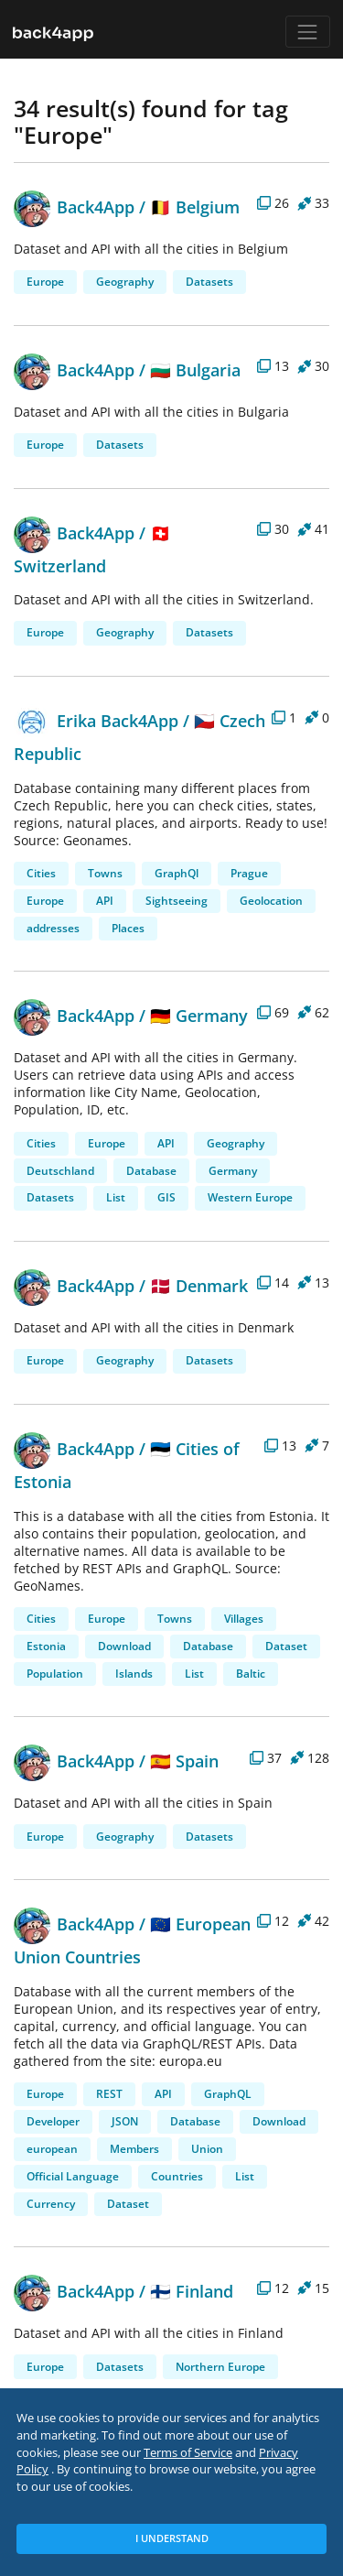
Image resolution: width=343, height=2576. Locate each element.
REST (109, 2094)
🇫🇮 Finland (191, 2290)
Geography (125, 281)
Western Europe (250, 1197)
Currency (51, 2204)
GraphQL (228, 2094)
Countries (177, 2176)
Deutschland (60, 1171)
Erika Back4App (96, 720)
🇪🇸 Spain (184, 1760)
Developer (53, 2121)
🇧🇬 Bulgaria (195, 369)
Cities (41, 873)
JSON (125, 2121)
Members (134, 2149)
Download (124, 1646)
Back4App (74, 206)
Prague (249, 873)
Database (151, 1171)
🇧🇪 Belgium (195, 206)
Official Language (73, 2176)
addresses (53, 928)
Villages (243, 1618)
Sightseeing (176, 900)
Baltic (250, 1673)
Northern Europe (220, 2367)
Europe (45, 281)
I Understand (172, 2538)
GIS (166, 1197)
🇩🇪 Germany (199, 1015)
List (115, 1197)
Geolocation (271, 900)
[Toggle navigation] (307, 32)
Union (207, 2149)
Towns (105, 873)
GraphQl (176, 873)
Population (55, 1673)
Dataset (286, 1646)
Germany (233, 1171)
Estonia (46, 1646)
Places (128, 928)
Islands (134, 1673)
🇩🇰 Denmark (199, 1285)
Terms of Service (188, 2453)
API (104, 900)
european (52, 2149)
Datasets (209, 281)
